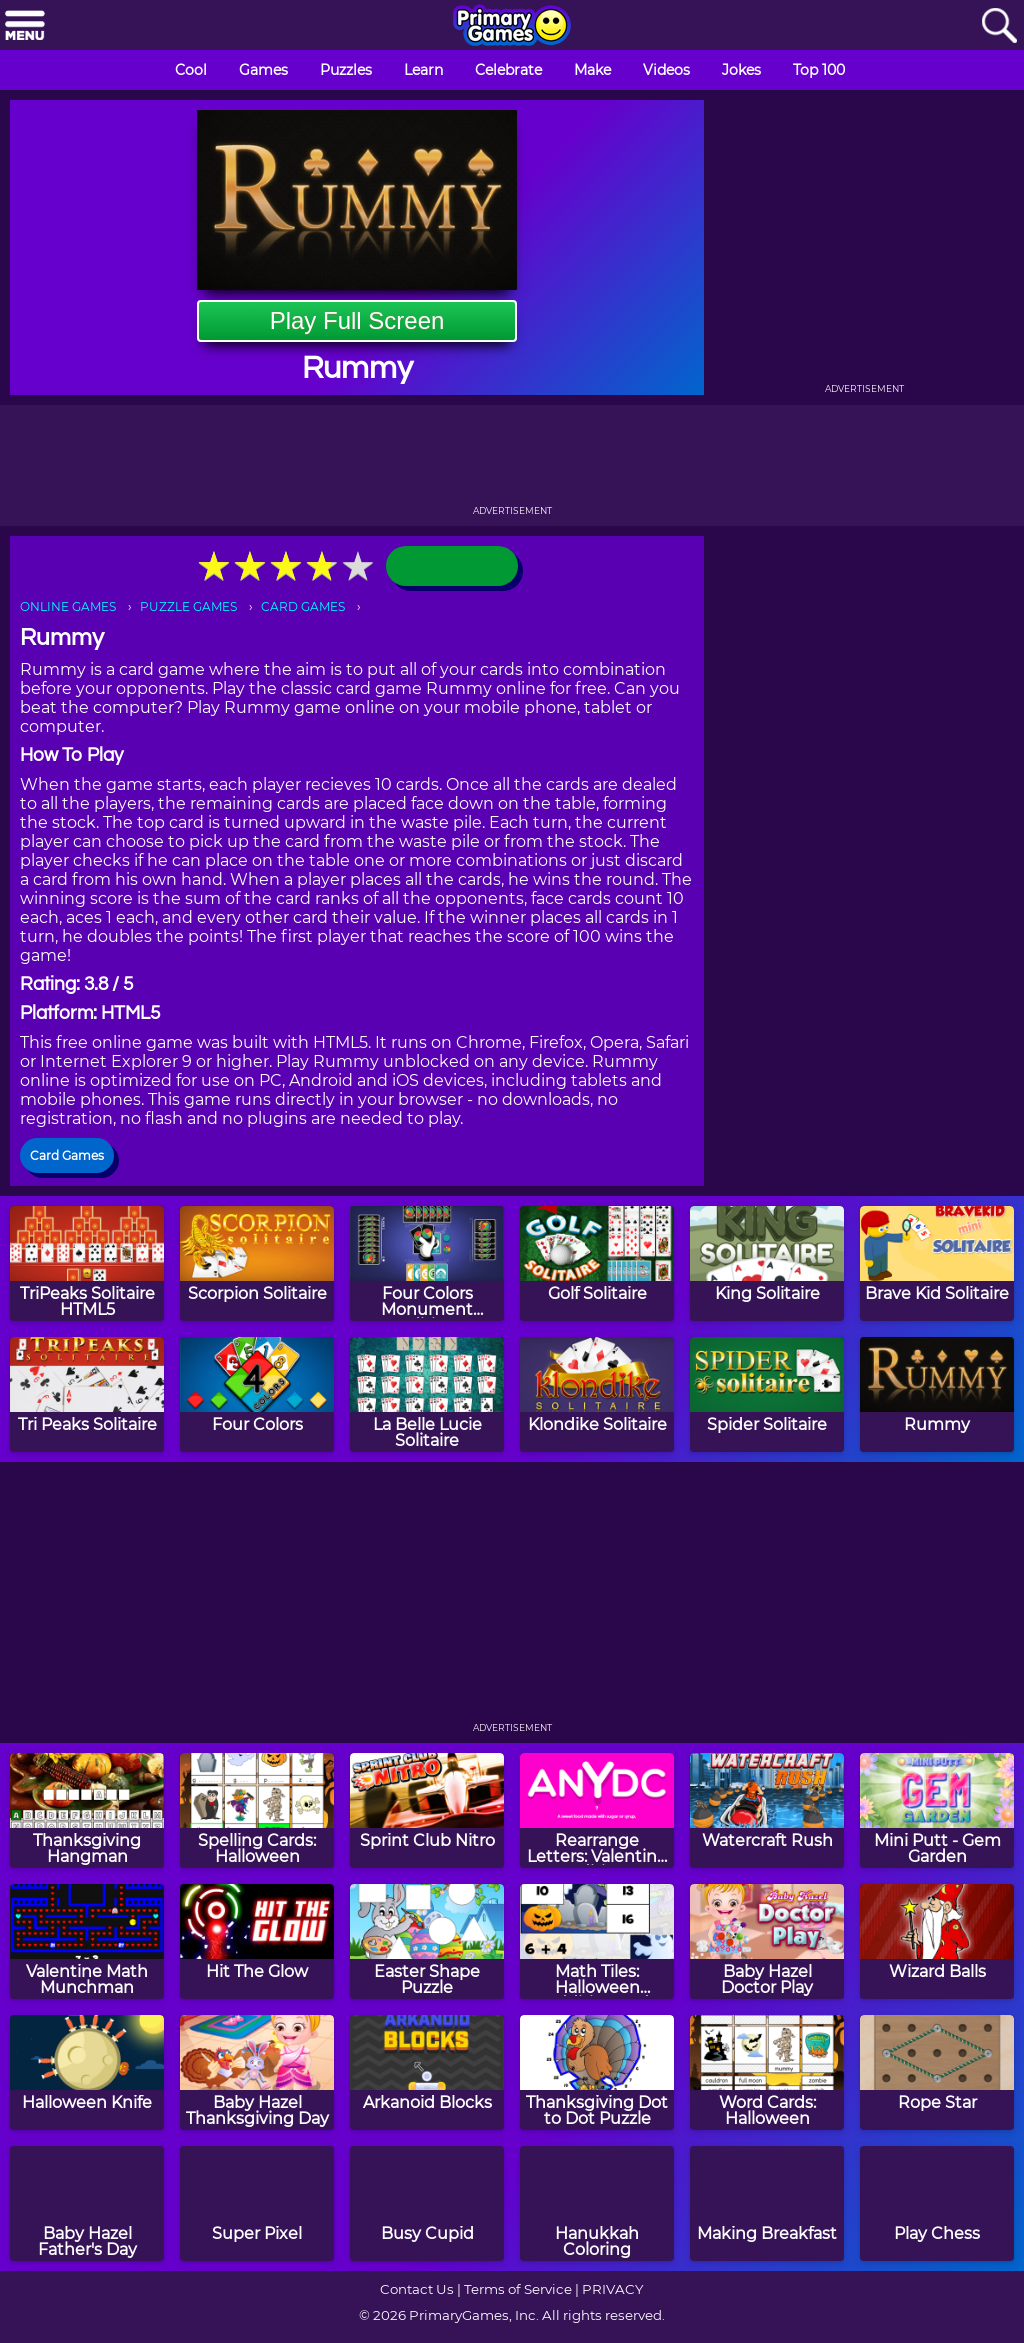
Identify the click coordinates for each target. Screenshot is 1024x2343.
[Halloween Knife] (87, 2072)
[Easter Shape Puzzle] (427, 1941)
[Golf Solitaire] (597, 1263)
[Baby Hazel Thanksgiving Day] (257, 2072)
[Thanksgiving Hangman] (87, 1810)
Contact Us (417, 2289)
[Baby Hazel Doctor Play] (767, 1941)
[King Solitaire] (767, 1263)
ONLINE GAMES (68, 606)
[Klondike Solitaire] (597, 1394)
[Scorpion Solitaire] (257, 1263)
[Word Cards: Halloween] (767, 2072)
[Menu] (25, 26)
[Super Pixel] (257, 2203)
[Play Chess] (937, 2203)
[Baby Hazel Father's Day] (87, 2203)
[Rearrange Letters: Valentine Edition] (597, 1810)
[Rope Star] (937, 2072)
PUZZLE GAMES (188, 606)
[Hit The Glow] (257, 1941)
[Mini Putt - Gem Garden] (937, 1810)
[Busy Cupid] (427, 2203)
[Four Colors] (257, 1394)
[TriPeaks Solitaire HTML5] (87, 1263)
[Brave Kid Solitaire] (937, 1263)
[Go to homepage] (512, 27)
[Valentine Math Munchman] (87, 1941)
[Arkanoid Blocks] (427, 2072)
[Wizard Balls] (937, 1941)
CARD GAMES (303, 606)
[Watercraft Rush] (767, 1810)
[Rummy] (937, 1394)
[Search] (999, 26)
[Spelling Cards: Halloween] (257, 1810)
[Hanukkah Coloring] (597, 2203)
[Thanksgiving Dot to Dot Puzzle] (597, 2072)
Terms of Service (518, 2289)
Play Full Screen (357, 320)
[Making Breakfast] (767, 2203)
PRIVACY (612, 2289)
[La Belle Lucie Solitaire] (427, 1394)
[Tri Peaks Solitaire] (87, 1394)
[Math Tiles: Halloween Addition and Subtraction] (597, 1941)
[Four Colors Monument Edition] (427, 1263)
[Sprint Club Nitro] (427, 1810)
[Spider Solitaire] (767, 1394)
